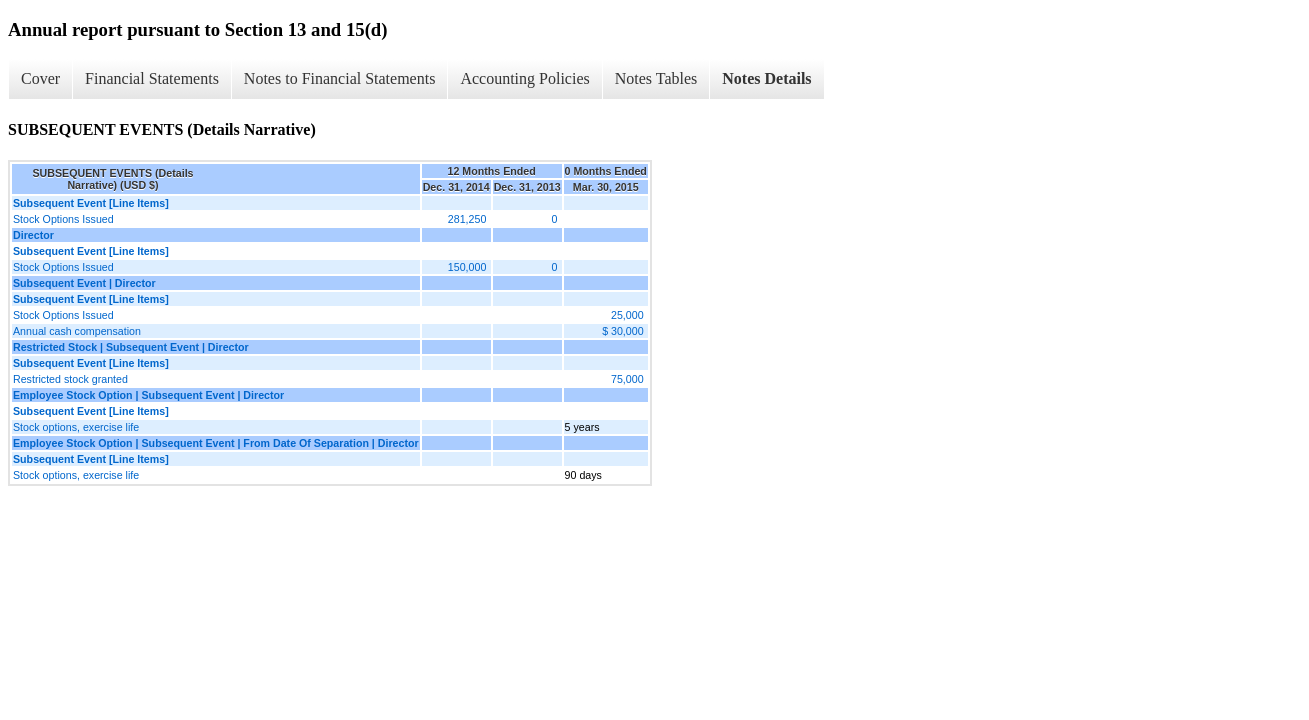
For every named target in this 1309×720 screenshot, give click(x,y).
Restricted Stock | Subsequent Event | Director (131, 347)
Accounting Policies (524, 78)
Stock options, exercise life (76, 427)
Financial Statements (152, 78)
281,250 (467, 219)
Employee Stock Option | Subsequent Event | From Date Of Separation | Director (216, 443)
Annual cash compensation (77, 331)
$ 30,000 (622, 331)
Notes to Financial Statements (340, 78)
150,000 (467, 267)
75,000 (627, 379)
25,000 (627, 315)
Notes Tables (656, 78)
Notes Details (766, 78)
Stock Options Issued (63, 219)
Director (33, 235)
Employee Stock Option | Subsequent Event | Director (148, 395)
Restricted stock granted (70, 379)
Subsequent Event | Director (84, 283)
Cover (40, 78)
